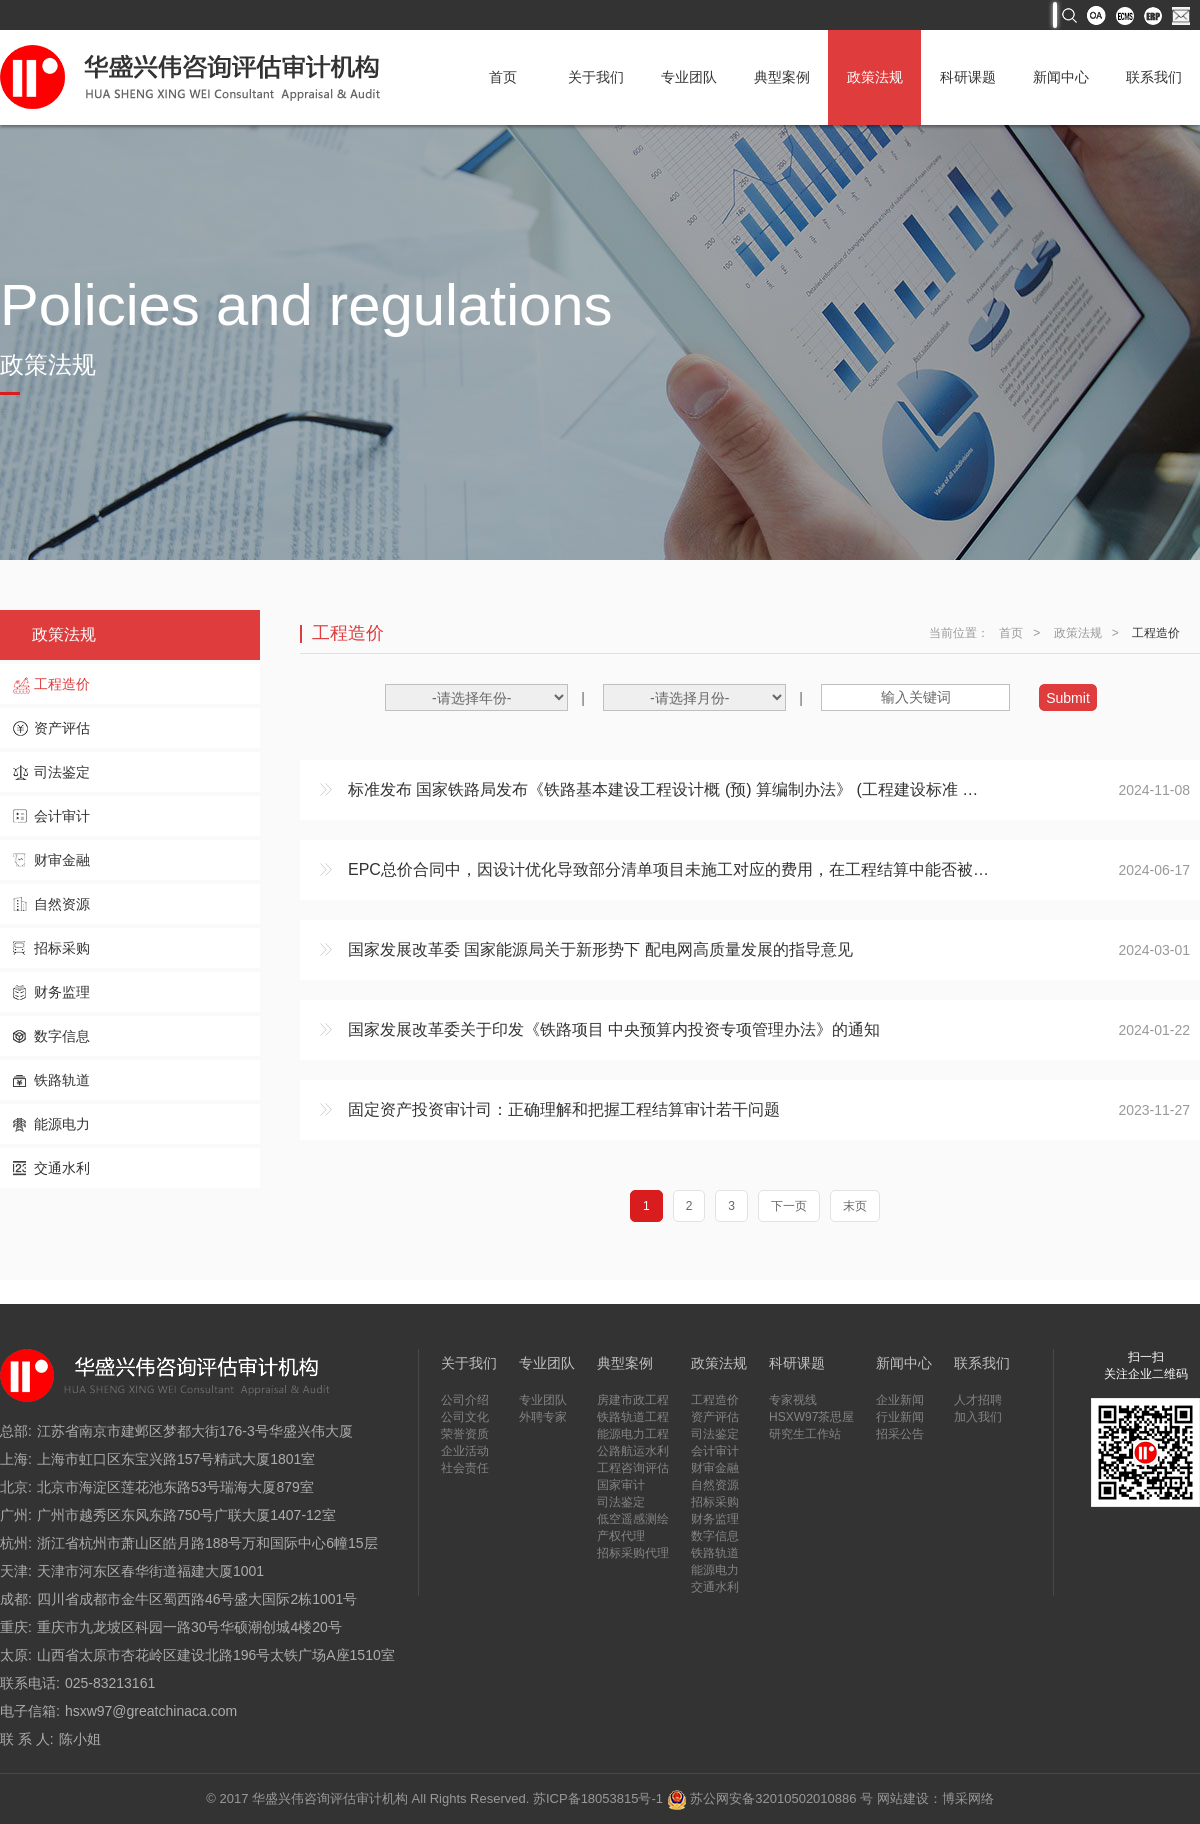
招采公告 (900, 1434)
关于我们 (596, 77)
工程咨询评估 (633, 1468)
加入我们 (978, 1417)
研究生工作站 (805, 1434)
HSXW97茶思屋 (811, 1417)
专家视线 (793, 1400)
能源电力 (62, 1124)
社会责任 (465, 1468)
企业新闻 (900, 1400)
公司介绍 (465, 1400)
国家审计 (621, 1485)
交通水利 (62, 1168)
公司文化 (465, 1417)
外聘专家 (543, 1417)
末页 (855, 1206)
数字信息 (62, 1036)
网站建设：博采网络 (935, 1798)
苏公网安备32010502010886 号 (770, 1798)
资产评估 (62, 728)
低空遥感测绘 (633, 1519)
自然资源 (62, 904)
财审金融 (62, 860)
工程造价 (62, 684)
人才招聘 (978, 1400)
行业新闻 (900, 1417)
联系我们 (1154, 77)
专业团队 (689, 77)
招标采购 (62, 948)
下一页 (789, 1206)
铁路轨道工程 (633, 1417)
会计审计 (62, 816)
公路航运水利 (633, 1451)
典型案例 (782, 77)
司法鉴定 (62, 772)
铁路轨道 (62, 1080)
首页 (503, 77)
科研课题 (968, 77)
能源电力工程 (633, 1434)
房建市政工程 (633, 1400)
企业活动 (465, 1451)
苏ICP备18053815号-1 (598, 1798)
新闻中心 (1061, 77)
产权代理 (621, 1536)
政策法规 (875, 77)
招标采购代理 (633, 1553)
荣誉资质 (465, 1434)
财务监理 (62, 992)
